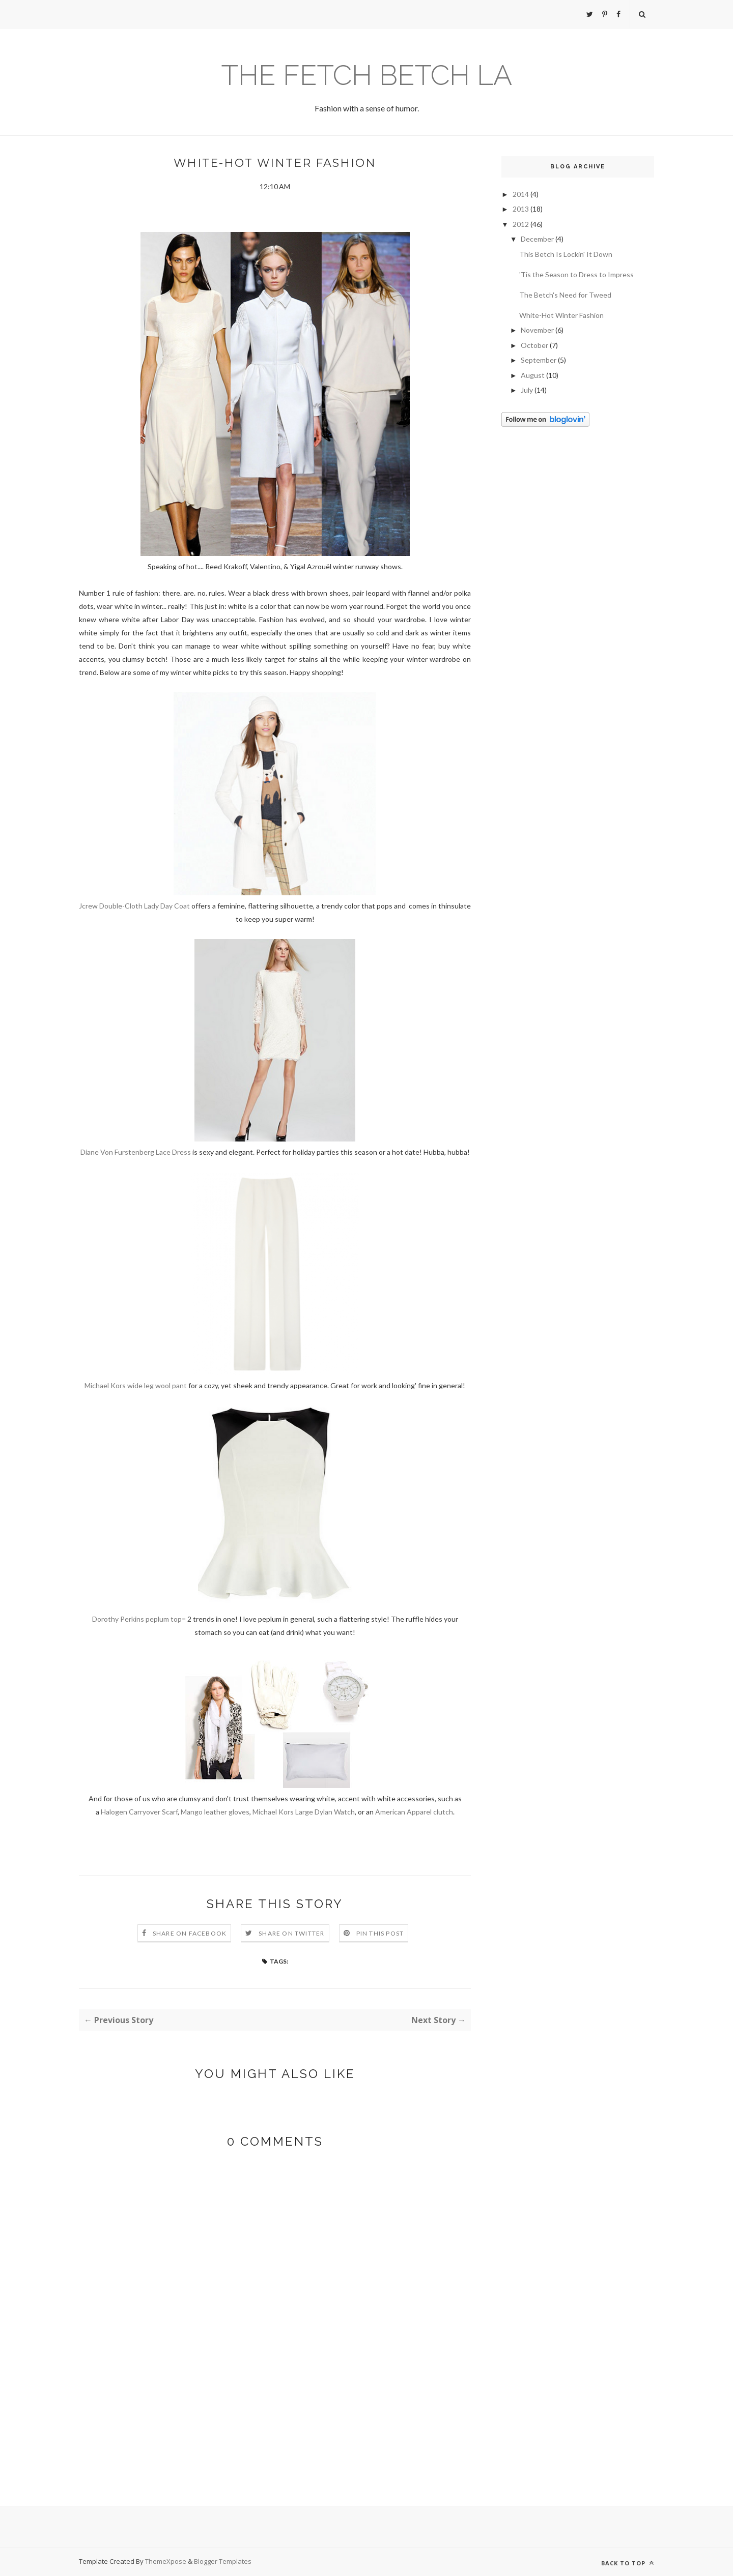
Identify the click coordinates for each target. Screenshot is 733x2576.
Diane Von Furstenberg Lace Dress (135, 1152)
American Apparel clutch (414, 1811)
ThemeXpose (166, 2561)
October (534, 345)
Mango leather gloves (215, 1811)
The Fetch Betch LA (366, 75)
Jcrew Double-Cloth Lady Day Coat (134, 905)
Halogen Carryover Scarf (139, 1811)
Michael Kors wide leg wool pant (135, 1385)
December (537, 239)
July (527, 390)
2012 (521, 224)
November (537, 330)
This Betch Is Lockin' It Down (565, 254)
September (538, 360)
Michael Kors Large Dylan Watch (303, 1811)
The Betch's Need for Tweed (565, 294)
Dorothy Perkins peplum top (137, 1619)
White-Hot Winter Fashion (561, 315)
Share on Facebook (190, 1933)
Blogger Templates (222, 2561)
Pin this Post (380, 1933)
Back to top (627, 2563)
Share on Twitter (291, 1933)
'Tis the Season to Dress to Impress (576, 274)
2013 (521, 208)
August (533, 375)
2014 (521, 194)
